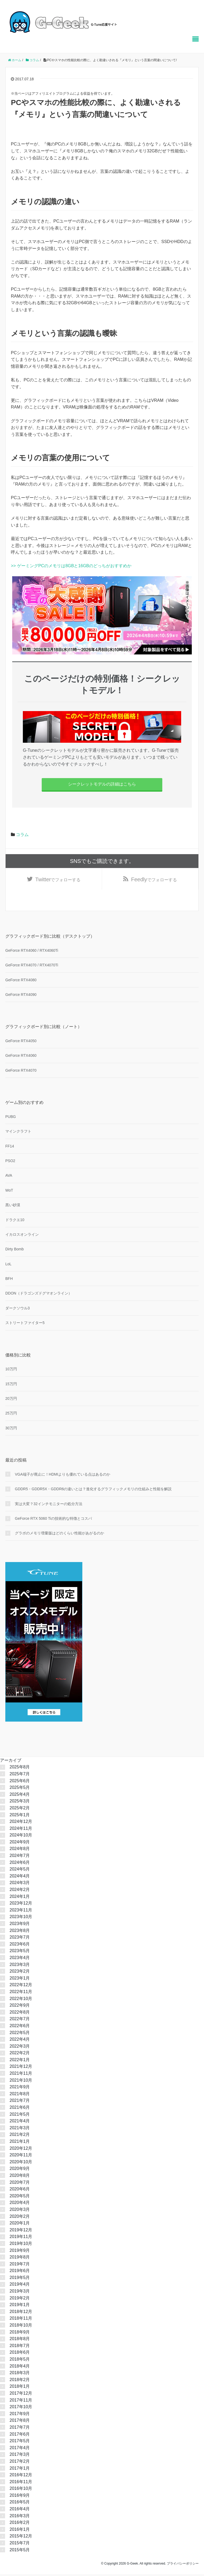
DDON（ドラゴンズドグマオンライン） (38, 1295)
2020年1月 (20, 2225)
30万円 (11, 1429)
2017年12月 (21, 2395)
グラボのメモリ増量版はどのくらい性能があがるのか (59, 1535)
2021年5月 (20, 2116)
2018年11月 (21, 2320)
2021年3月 (20, 2129)
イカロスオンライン (22, 1236)
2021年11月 (21, 2075)
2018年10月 (21, 2327)
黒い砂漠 (12, 1207)
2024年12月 (21, 1823)
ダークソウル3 (17, 1310)
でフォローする (58, 880)
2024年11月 (21, 1830)
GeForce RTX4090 (20, 996)
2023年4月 (20, 1959)
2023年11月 (21, 1911)
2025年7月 (20, 1775)
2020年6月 (20, 2191)
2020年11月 (21, 2157)
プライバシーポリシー (183, 2565)
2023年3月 (20, 1966)
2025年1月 (20, 1816)
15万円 (11, 1385)
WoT (9, 1192)
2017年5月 (20, 2442)
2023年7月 (20, 1939)
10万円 (11, 1371)
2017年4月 (20, 2449)
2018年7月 (20, 2347)
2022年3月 (20, 2047)
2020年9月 (20, 2170)
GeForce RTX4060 (20, 1057)
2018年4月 (20, 2367)
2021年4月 (20, 2122)
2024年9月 (20, 1843)
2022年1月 (20, 2061)
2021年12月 (21, 2068)
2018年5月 (20, 2361)
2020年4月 (20, 2204)
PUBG (10, 1118)
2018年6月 (20, 2354)
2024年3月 (20, 1884)
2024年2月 (20, 1891)
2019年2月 (20, 2299)
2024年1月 (20, 1898)
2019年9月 (20, 2252)
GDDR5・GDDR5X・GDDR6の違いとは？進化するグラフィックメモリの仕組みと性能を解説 (93, 1491)
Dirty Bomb (14, 1251)
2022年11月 (21, 1993)
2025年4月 (20, 1796)
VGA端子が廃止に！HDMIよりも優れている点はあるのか (62, 1476)
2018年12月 (21, 2313)
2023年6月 (20, 1945)
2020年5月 (20, 2197)
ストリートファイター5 (25, 1324)
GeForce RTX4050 (20, 1043)
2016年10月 (21, 2490)
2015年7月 (20, 2544)
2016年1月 (20, 2531)
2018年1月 (20, 2388)
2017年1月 (20, 2470)
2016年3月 (20, 2517)
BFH (9, 1280)
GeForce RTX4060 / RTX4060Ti (31, 952)
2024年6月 (20, 1864)
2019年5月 (20, 2279)
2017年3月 (20, 2456)
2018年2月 (20, 2381)
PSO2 (10, 1162)
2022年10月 (21, 2000)
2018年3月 (20, 2374)
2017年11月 (21, 2401)
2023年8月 (20, 1932)
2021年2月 (20, 2136)
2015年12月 (21, 2538)
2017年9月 (20, 2415)
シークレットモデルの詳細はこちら (102, 784)
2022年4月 (20, 2041)
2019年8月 (20, 2259)
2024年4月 (20, 1877)
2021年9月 (20, 2088)
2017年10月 (21, 2408)
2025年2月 (20, 1809)
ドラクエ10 (14, 1221)
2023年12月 (21, 1905)
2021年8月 (20, 2095)
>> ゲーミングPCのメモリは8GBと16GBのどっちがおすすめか (71, 565)
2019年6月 (20, 2272)
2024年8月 (20, 1850)
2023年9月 (20, 1925)
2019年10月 (21, 2245)
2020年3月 (20, 2211)
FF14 (9, 1148)
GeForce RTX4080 (20, 981)
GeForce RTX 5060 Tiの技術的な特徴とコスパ (53, 1520)
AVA (8, 1177)
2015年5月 (20, 2551)
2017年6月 (20, 2435)
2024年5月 (20, 1871)
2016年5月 (20, 2504)
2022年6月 (20, 2027)
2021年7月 (20, 2102)
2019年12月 (21, 2231)
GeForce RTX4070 (20, 1072)
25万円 (11, 1415)
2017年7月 (20, 2429)
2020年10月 (21, 2163)
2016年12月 (21, 2476)
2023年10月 (21, 1918)
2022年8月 (20, 2013)
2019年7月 (20, 2265)
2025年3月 (20, 1803)
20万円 (11, 1400)
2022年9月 (20, 2007)
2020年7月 (20, 2184)
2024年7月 (20, 1857)
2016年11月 (21, 2483)
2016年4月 (20, 2510)
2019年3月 (20, 2293)
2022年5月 (20, 2034)
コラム (22, 834)
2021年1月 (20, 2143)
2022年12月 (21, 1986)
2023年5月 (20, 1952)
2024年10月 (21, 1837)
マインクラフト (18, 1133)
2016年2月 (20, 2524)
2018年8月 (20, 2340)
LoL (8, 1265)
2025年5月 (20, 1789)
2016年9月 (20, 2497)
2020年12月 (21, 2150)
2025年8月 (20, 1769)
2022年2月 (20, 2054)
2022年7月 (20, 2020)
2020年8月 (20, 2177)
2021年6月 (20, 2109)
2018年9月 (20, 2333)
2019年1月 (20, 2306)
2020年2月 (20, 2218)
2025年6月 (20, 1782)
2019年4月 (20, 2286)
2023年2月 (20, 1973)
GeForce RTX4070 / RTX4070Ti (31, 967)
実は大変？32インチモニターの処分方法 (48, 1505)
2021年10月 (21, 2082)
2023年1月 (20, 1979)
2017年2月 (20, 2463)
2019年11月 (21, 2238)
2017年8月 (20, 2422)
